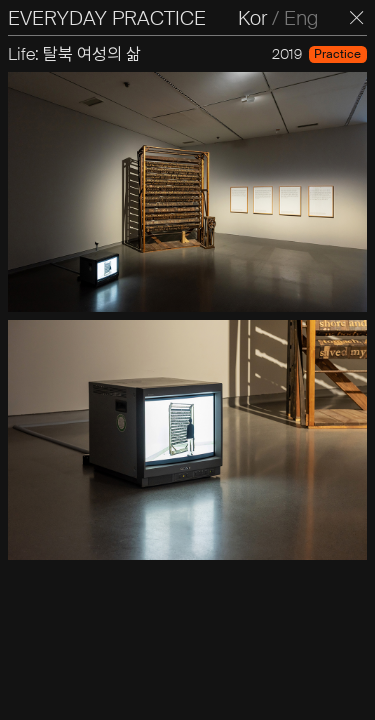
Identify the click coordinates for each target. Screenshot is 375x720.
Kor (252, 18)
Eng (301, 18)
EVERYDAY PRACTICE (107, 18)
